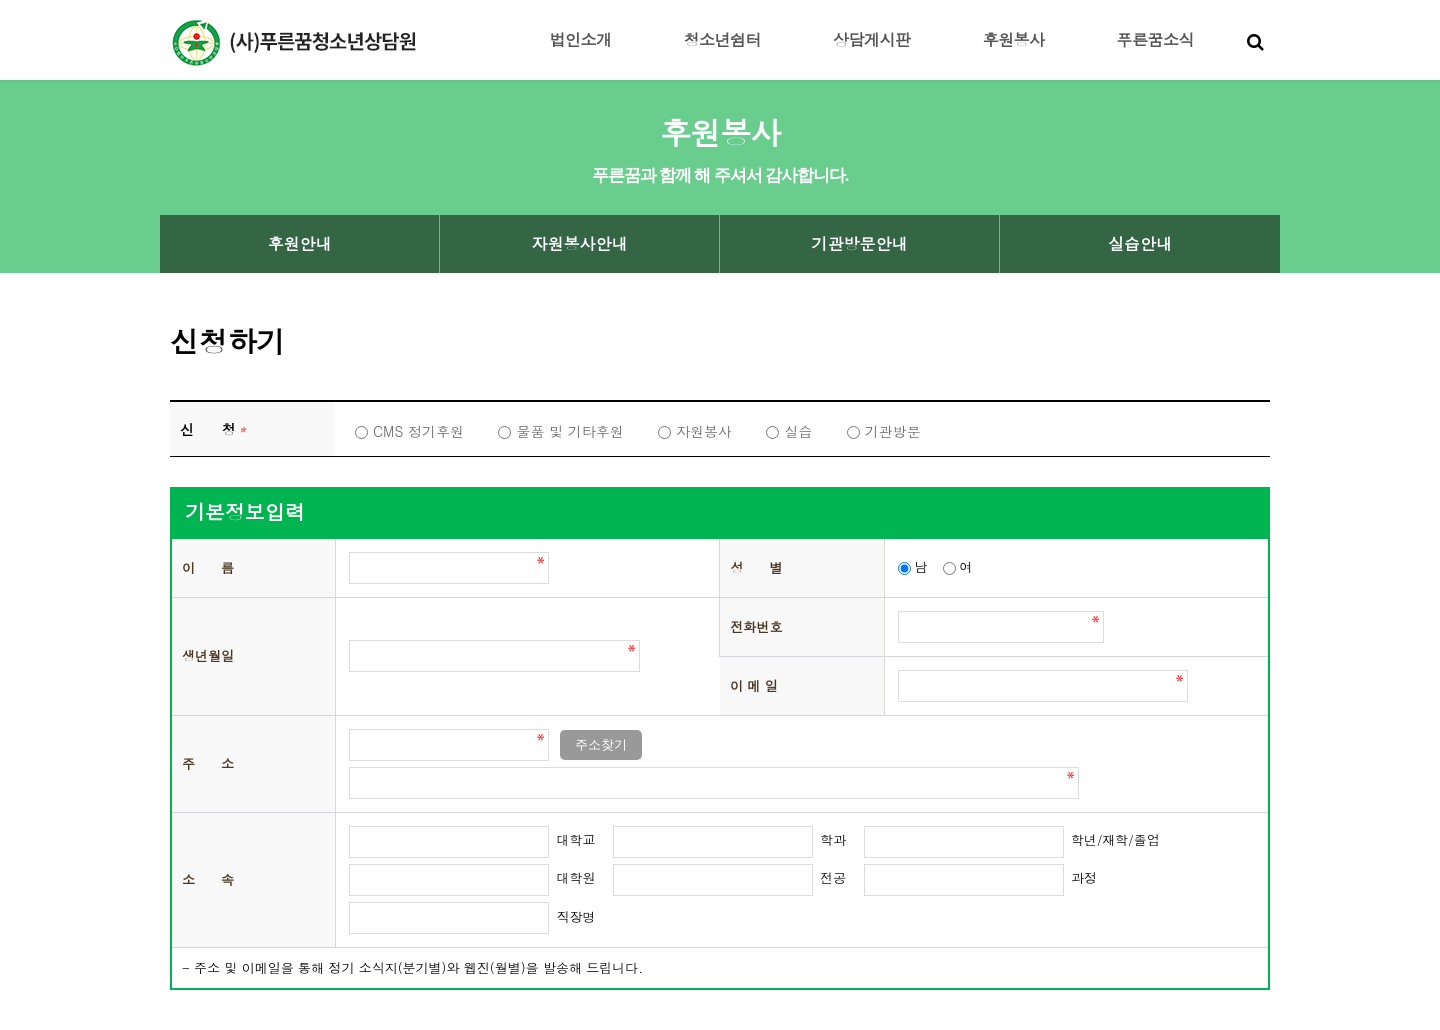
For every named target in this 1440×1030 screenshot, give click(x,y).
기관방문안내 (860, 244)
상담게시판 (872, 39)
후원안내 (300, 244)
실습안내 (1140, 244)
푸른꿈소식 (1156, 39)
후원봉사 (1014, 39)
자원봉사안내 (580, 244)
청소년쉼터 (723, 39)
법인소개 (581, 39)
